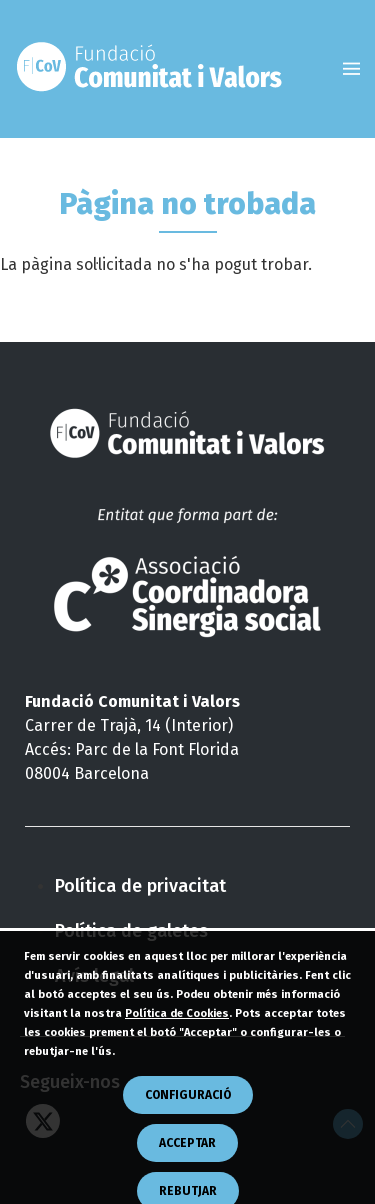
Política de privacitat (140, 886)
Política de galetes (131, 931)
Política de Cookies (177, 1061)
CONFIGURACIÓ (188, 1143)
